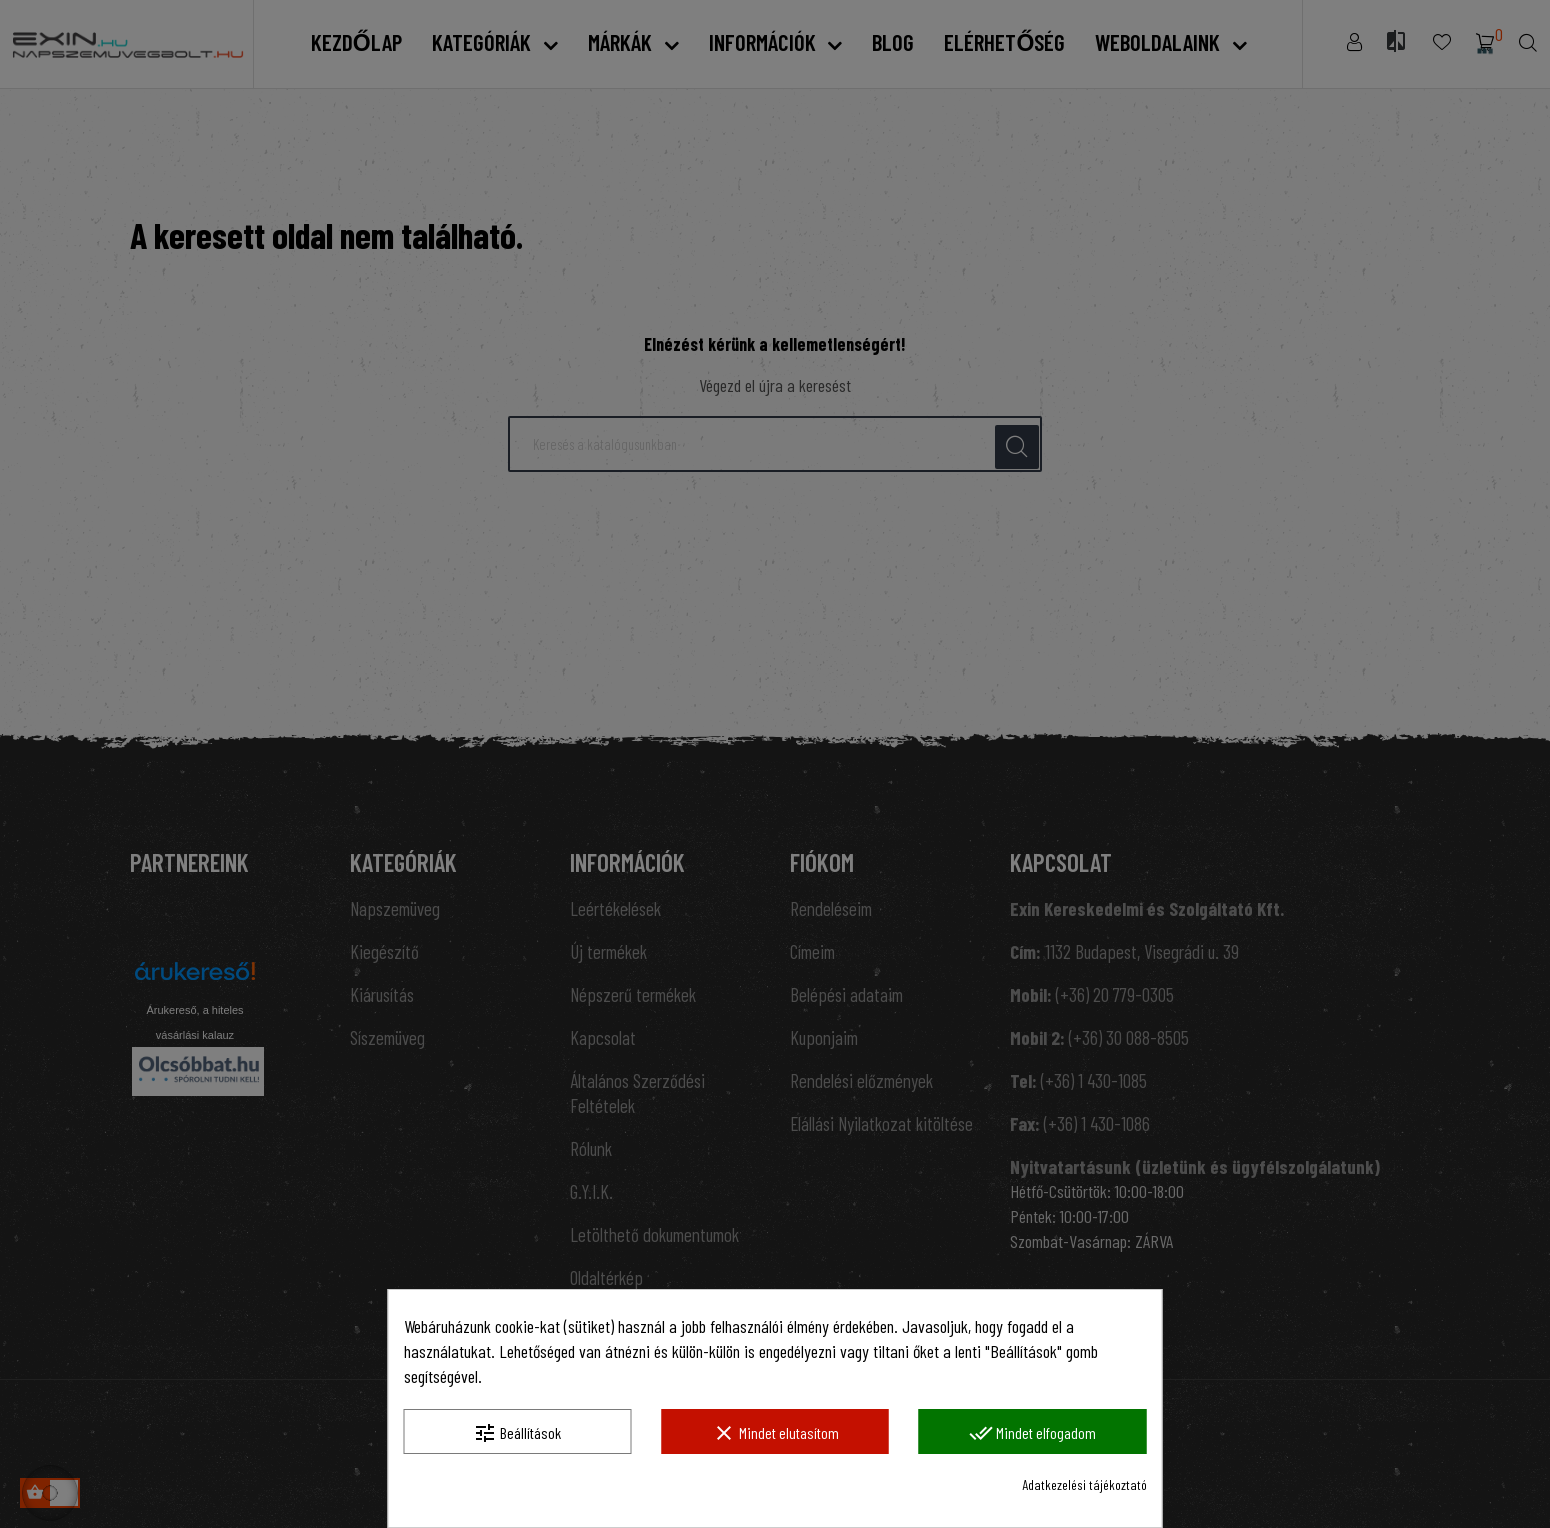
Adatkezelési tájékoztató (1084, 1484)
